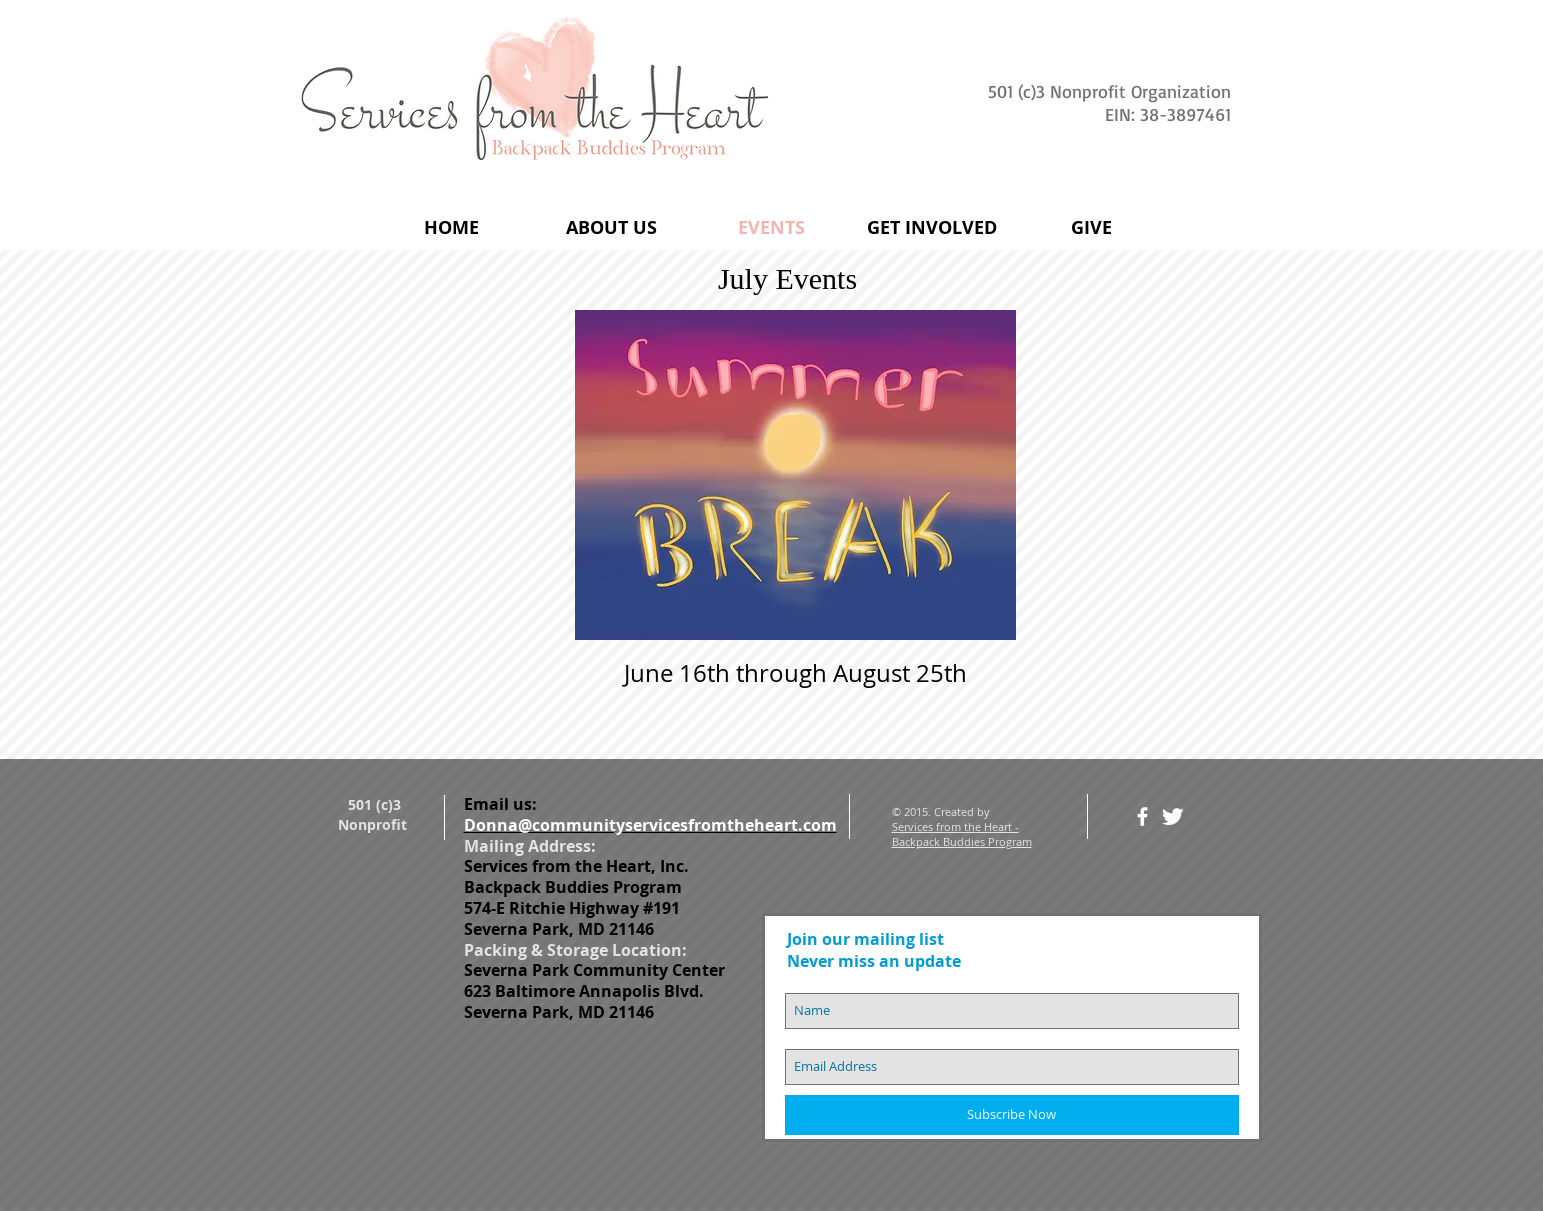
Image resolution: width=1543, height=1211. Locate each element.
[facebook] (1142, 816)
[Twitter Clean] (1172, 816)
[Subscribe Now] (1012, 1115)
